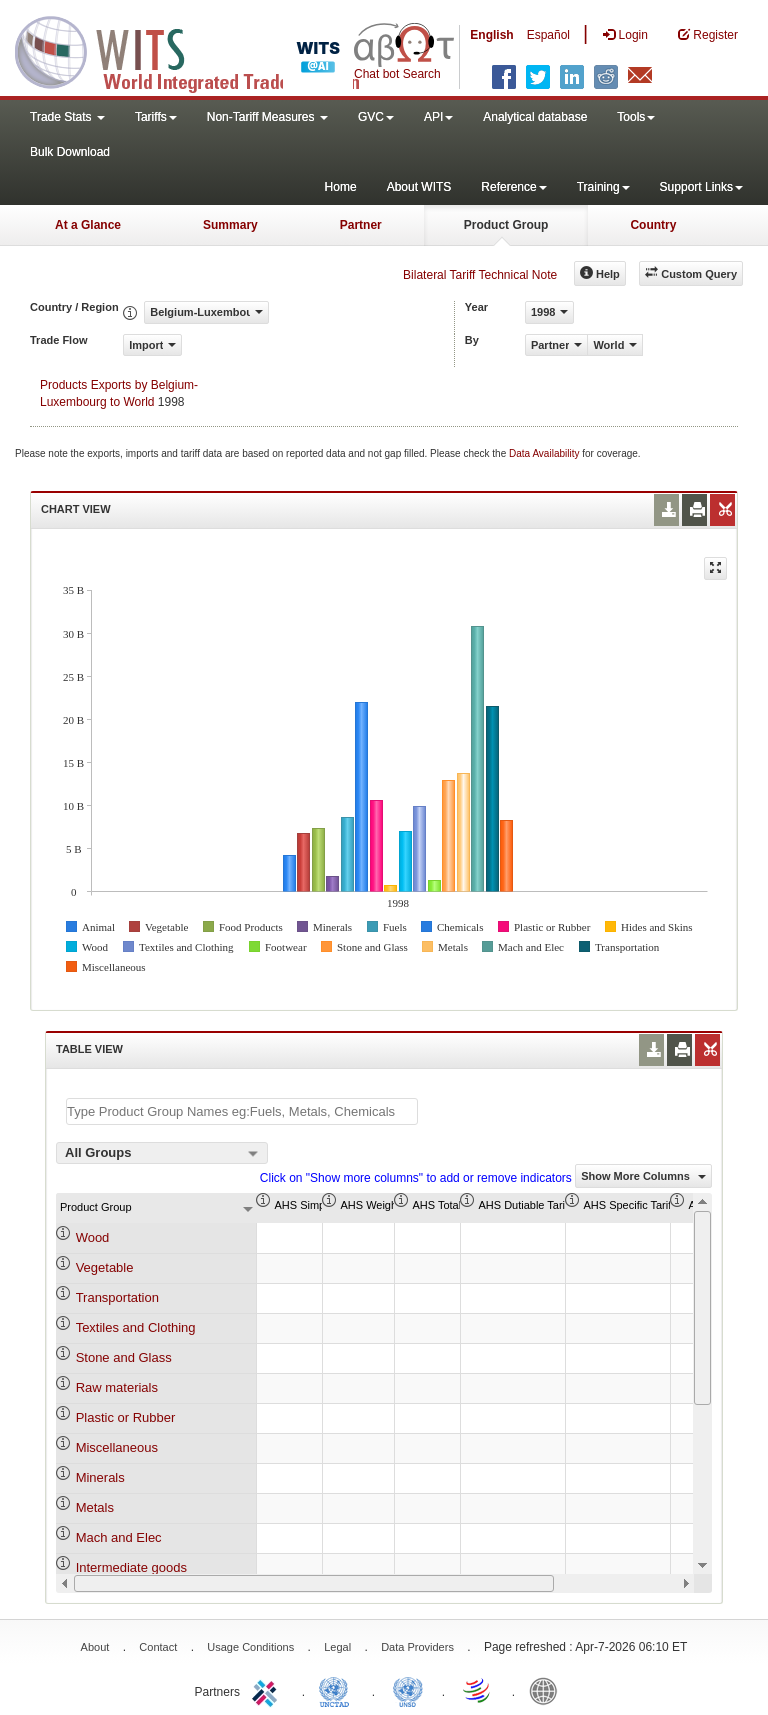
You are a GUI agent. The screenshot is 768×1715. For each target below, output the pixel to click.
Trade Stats (67, 117)
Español (548, 35)
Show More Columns (643, 1176)
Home (341, 187)
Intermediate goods (131, 1567)
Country (653, 225)
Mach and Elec (119, 1537)
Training (603, 187)
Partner (361, 225)
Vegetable (105, 1267)
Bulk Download (70, 152)
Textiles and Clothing (136, 1327)
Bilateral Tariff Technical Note (480, 275)
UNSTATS (408, 1690)
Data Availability (545, 453)
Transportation (117, 1297)
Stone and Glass (124, 1357)
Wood (93, 1237)
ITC (268, 1690)
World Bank (548, 1690)
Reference (513, 187)
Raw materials (117, 1387)
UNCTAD (338, 1690)
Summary (230, 225)
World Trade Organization (478, 1690)
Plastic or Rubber (126, 1417)
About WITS (419, 187)
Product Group (506, 225)
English (491, 35)
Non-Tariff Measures (267, 117)
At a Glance (88, 225)
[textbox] (242, 1111)
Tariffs (156, 117)
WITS (200, 50)
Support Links (701, 187)
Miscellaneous (117, 1447)
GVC (376, 117)
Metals (95, 1507)
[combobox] (162, 1153)
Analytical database (535, 117)
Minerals (100, 1477)
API (438, 117)
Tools (636, 117)
